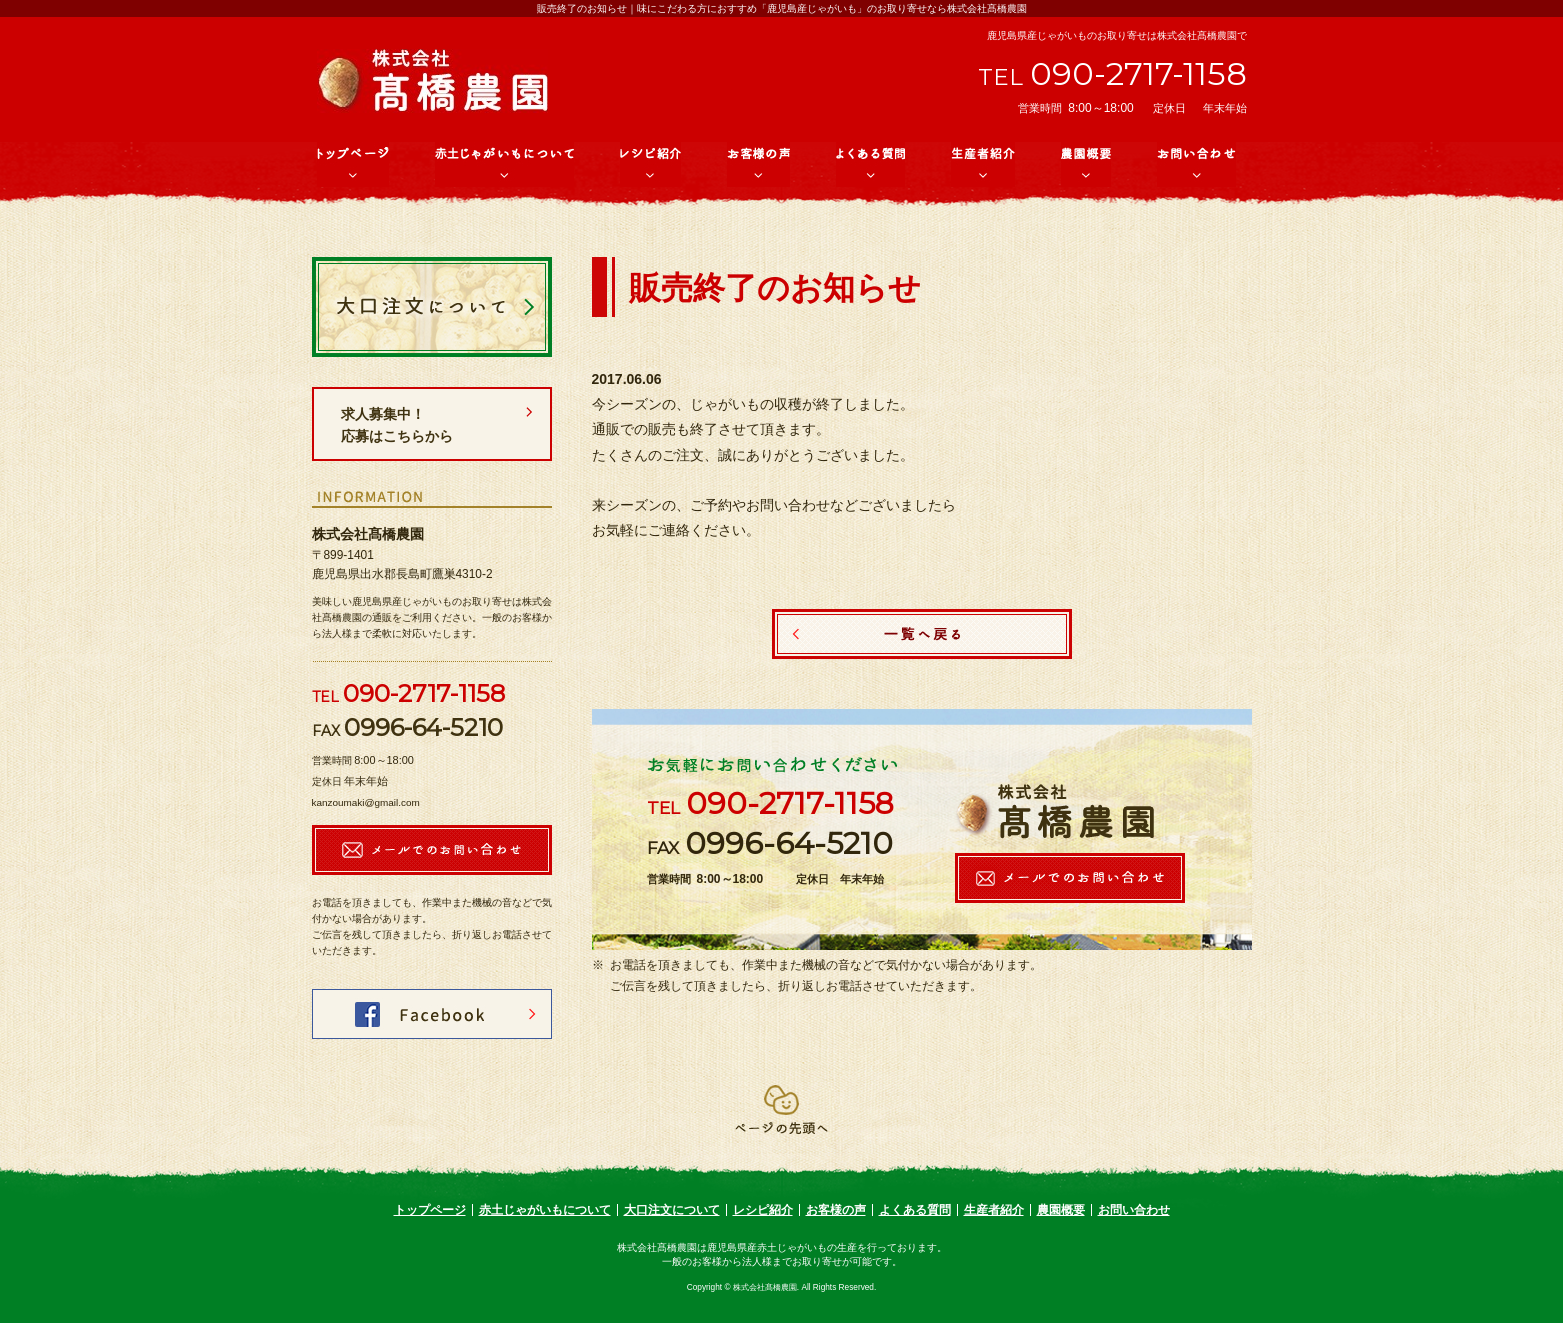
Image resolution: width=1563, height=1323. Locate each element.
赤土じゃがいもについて (545, 1210)
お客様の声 (836, 1210)
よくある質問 (915, 1210)
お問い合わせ (1134, 1210)
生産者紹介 (994, 1210)
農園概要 (1061, 1210)
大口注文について (672, 1210)
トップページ (430, 1210)
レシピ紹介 (763, 1210)
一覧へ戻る (922, 634)
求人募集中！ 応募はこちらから (425, 425)
